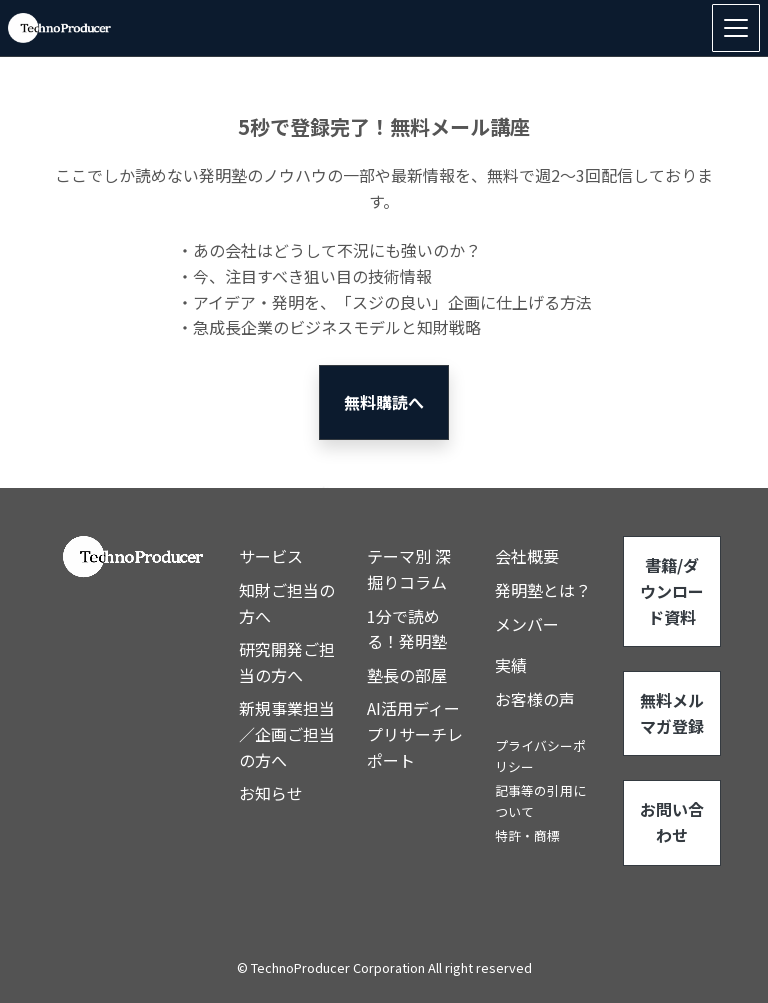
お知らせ (271, 793)
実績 (511, 665)
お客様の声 (535, 699)
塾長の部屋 (407, 675)
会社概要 (527, 556)
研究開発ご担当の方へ (287, 662)
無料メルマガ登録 (672, 713)
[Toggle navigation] (736, 28)
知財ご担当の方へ (287, 603)
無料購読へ (384, 402)
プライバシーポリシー (540, 755)
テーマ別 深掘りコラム (409, 569)
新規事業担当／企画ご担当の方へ (287, 733)
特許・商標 (527, 835)
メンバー (527, 624)
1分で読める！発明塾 (407, 629)
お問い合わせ (672, 822)
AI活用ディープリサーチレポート (415, 733)
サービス (271, 556)
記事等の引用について (540, 800)
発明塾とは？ (543, 590)
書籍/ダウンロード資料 (672, 590)
